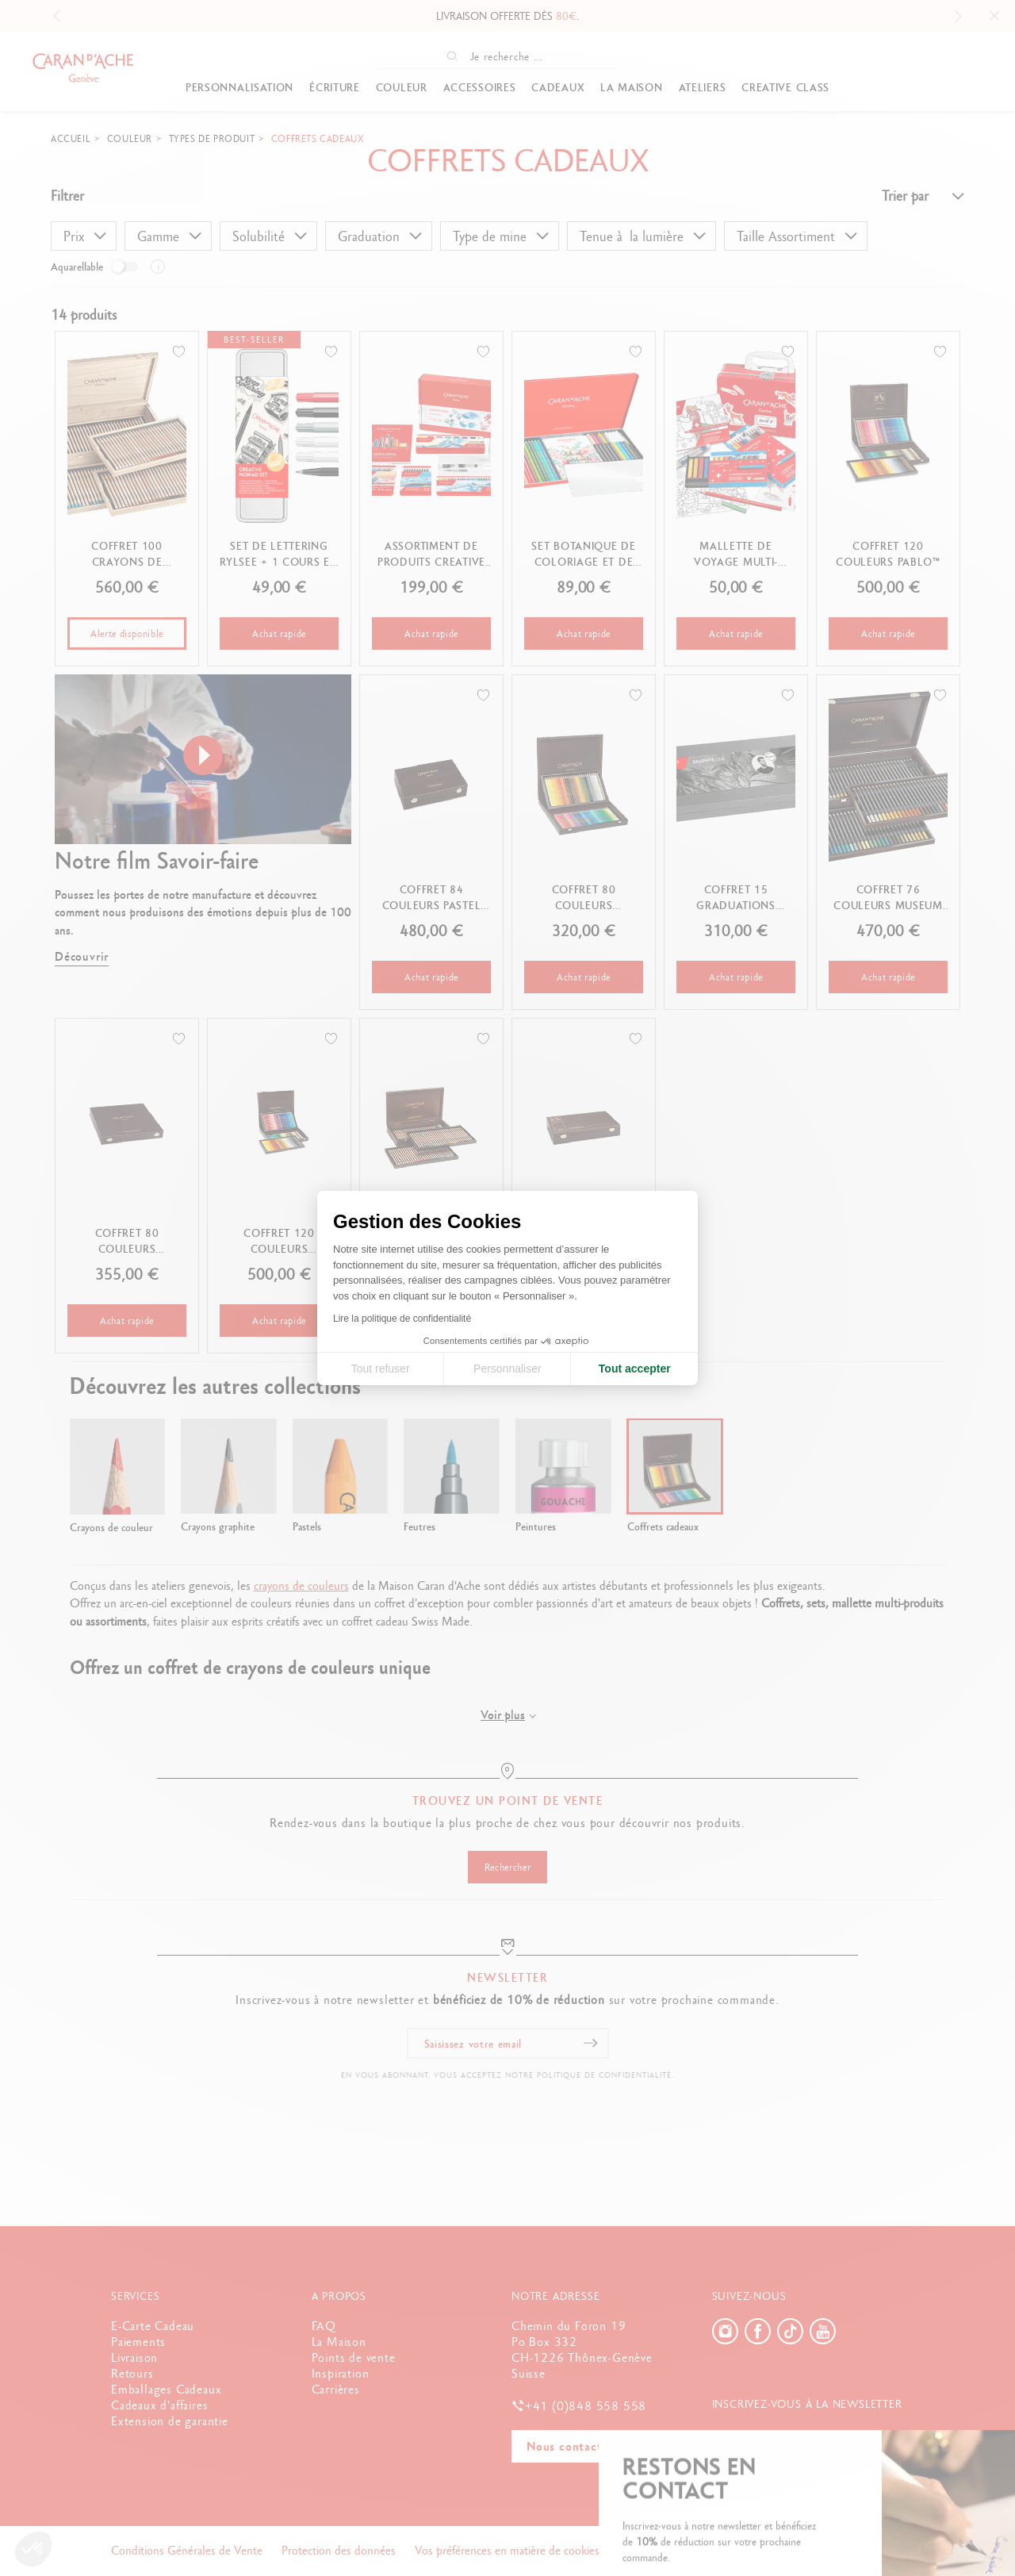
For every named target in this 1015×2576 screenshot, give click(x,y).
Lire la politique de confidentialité (402, 1318)
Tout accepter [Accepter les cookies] (635, 1368)
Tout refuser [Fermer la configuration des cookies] (380, 1368)
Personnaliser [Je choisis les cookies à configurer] (507, 1368)
